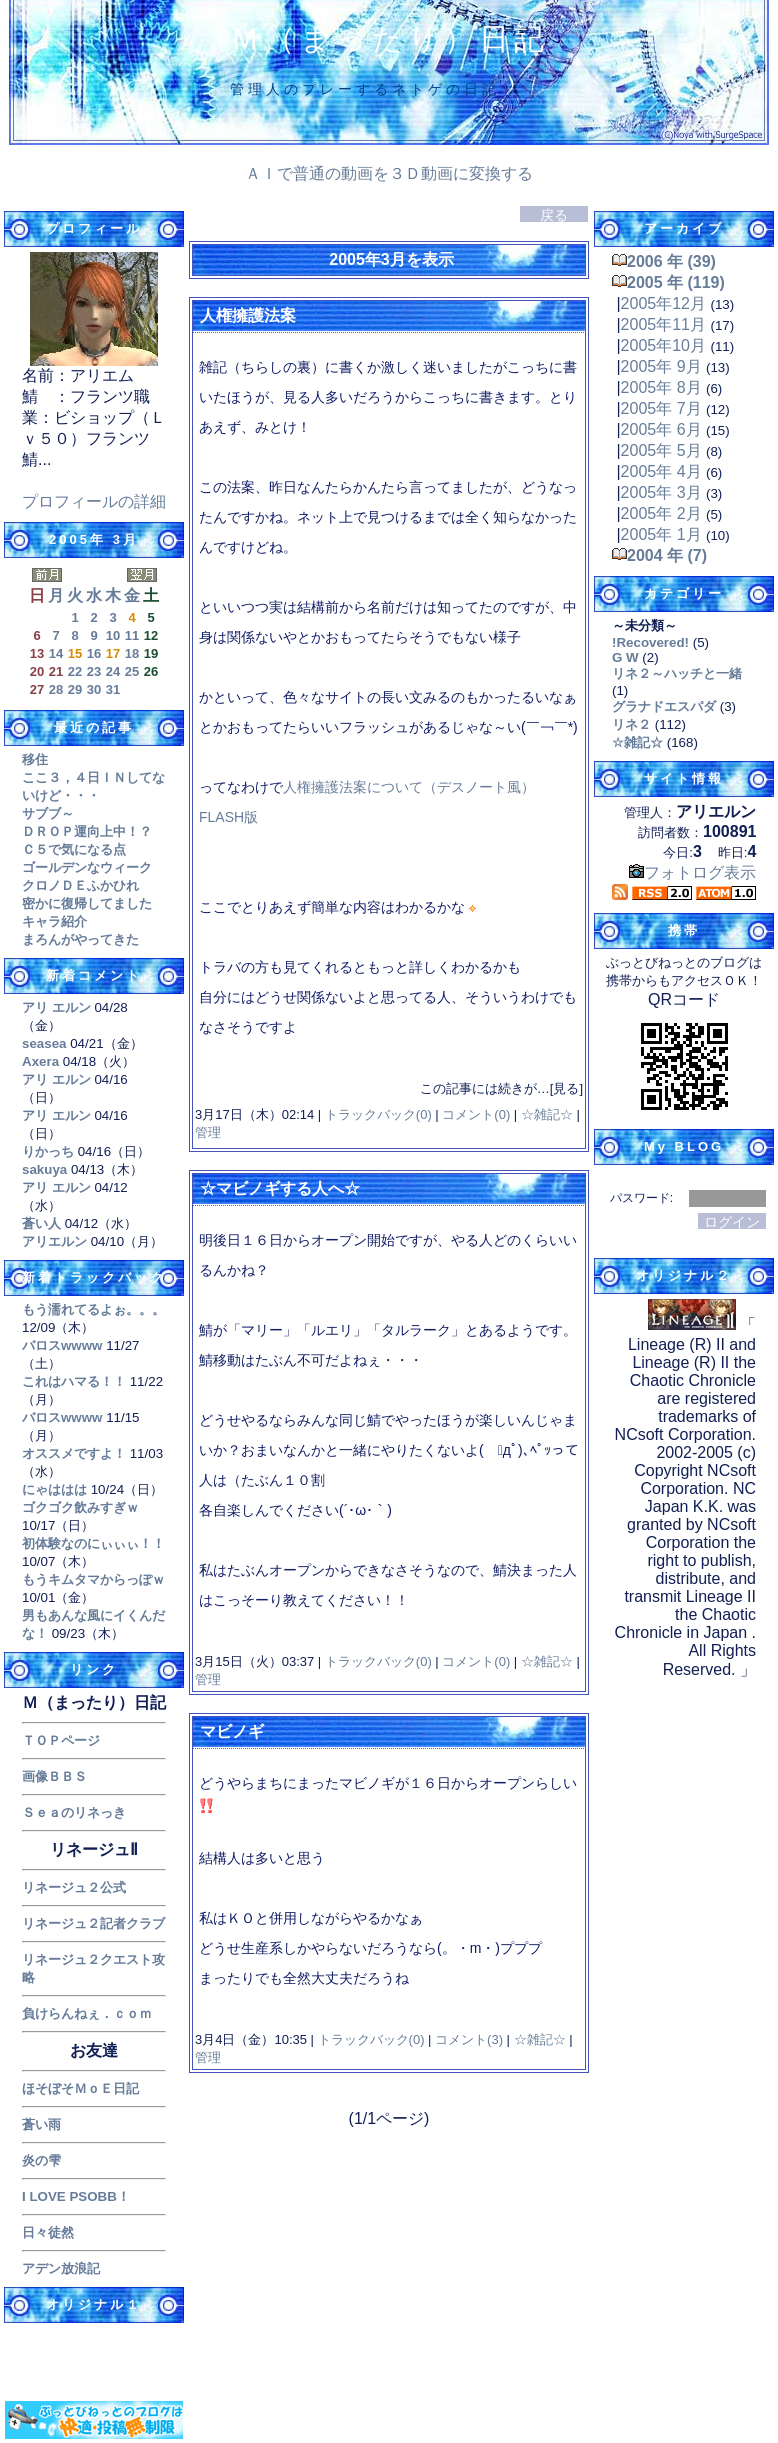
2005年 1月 (661, 534)
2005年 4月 (661, 471)
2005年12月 (663, 303)
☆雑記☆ (546, 1114)
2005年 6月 (661, 429)
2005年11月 (663, 324)
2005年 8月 (661, 387)
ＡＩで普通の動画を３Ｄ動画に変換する (389, 173)
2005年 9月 (661, 366)
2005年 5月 (661, 450)
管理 (208, 1132)
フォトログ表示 (692, 872)
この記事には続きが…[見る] (501, 1088)
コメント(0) (475, 1114)
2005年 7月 (661, 408)
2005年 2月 (661, 513)
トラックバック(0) (378, 1114)
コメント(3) (468, 2039)
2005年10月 (663, 345)
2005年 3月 (661, 492)
